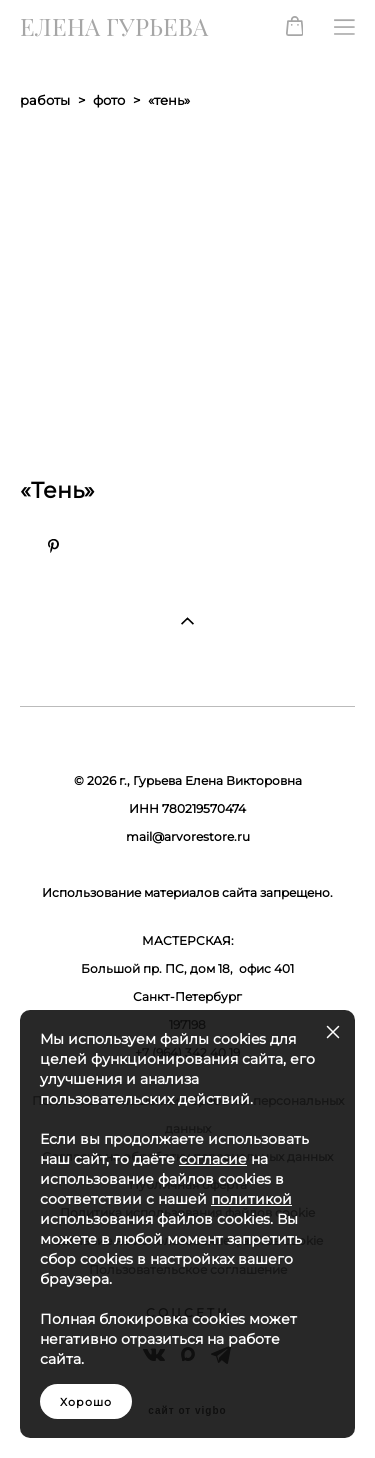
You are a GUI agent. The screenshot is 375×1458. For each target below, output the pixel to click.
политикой (251, 1199)
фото (109, 100)
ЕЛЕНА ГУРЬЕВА (114, 27)
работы (45, 100)
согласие (213, 1159)
